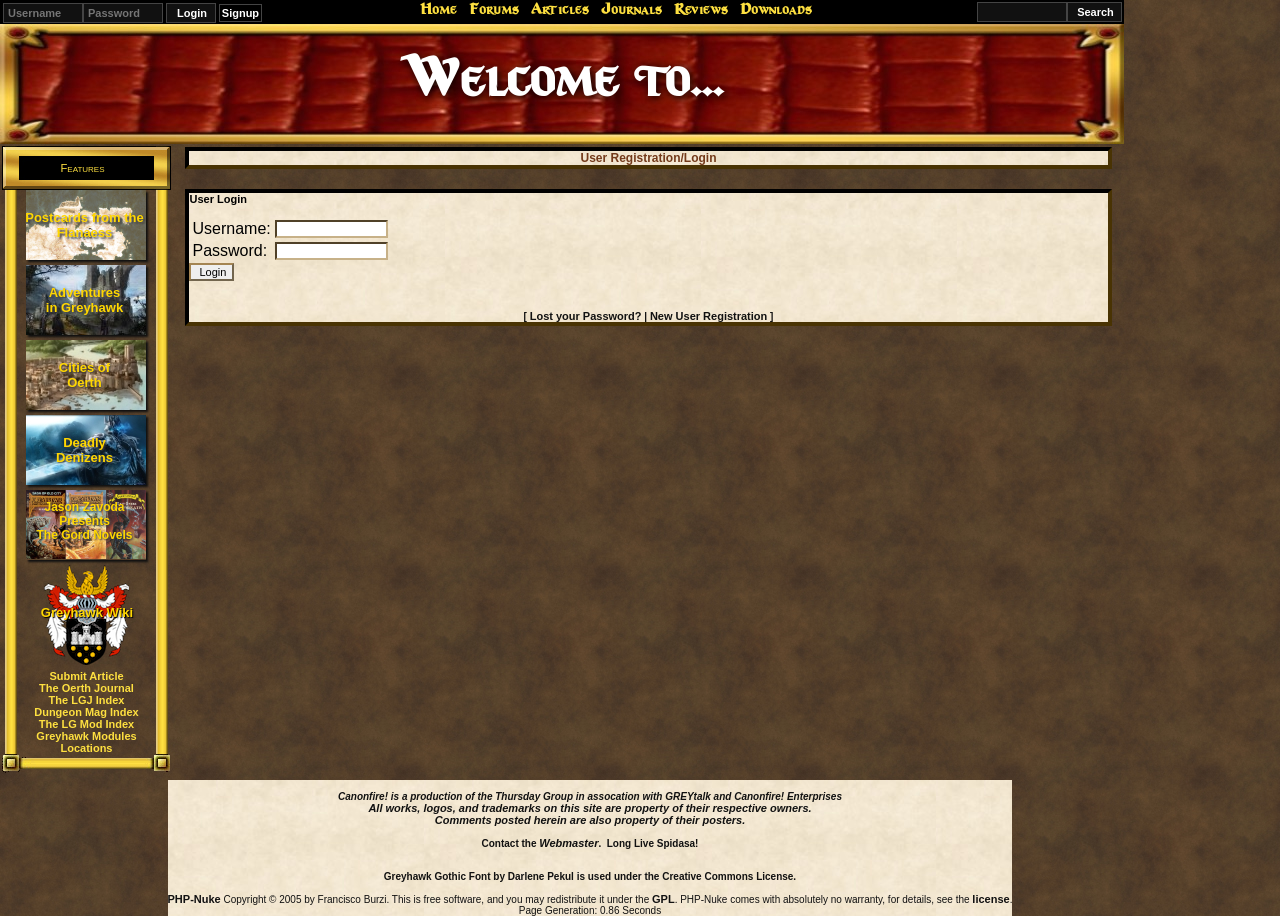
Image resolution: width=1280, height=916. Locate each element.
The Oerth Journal (86, 688)
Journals (631, 9)
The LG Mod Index (86, 724)
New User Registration (708, 316)
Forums (494, 9)
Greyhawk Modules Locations (86, 742)
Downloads (776, 9)
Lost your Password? (586, 316)
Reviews (701, 9)
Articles (560, 9)
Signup (240, 13)
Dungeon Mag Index (86, 712)
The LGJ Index (87, 700)
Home (438, 9)
